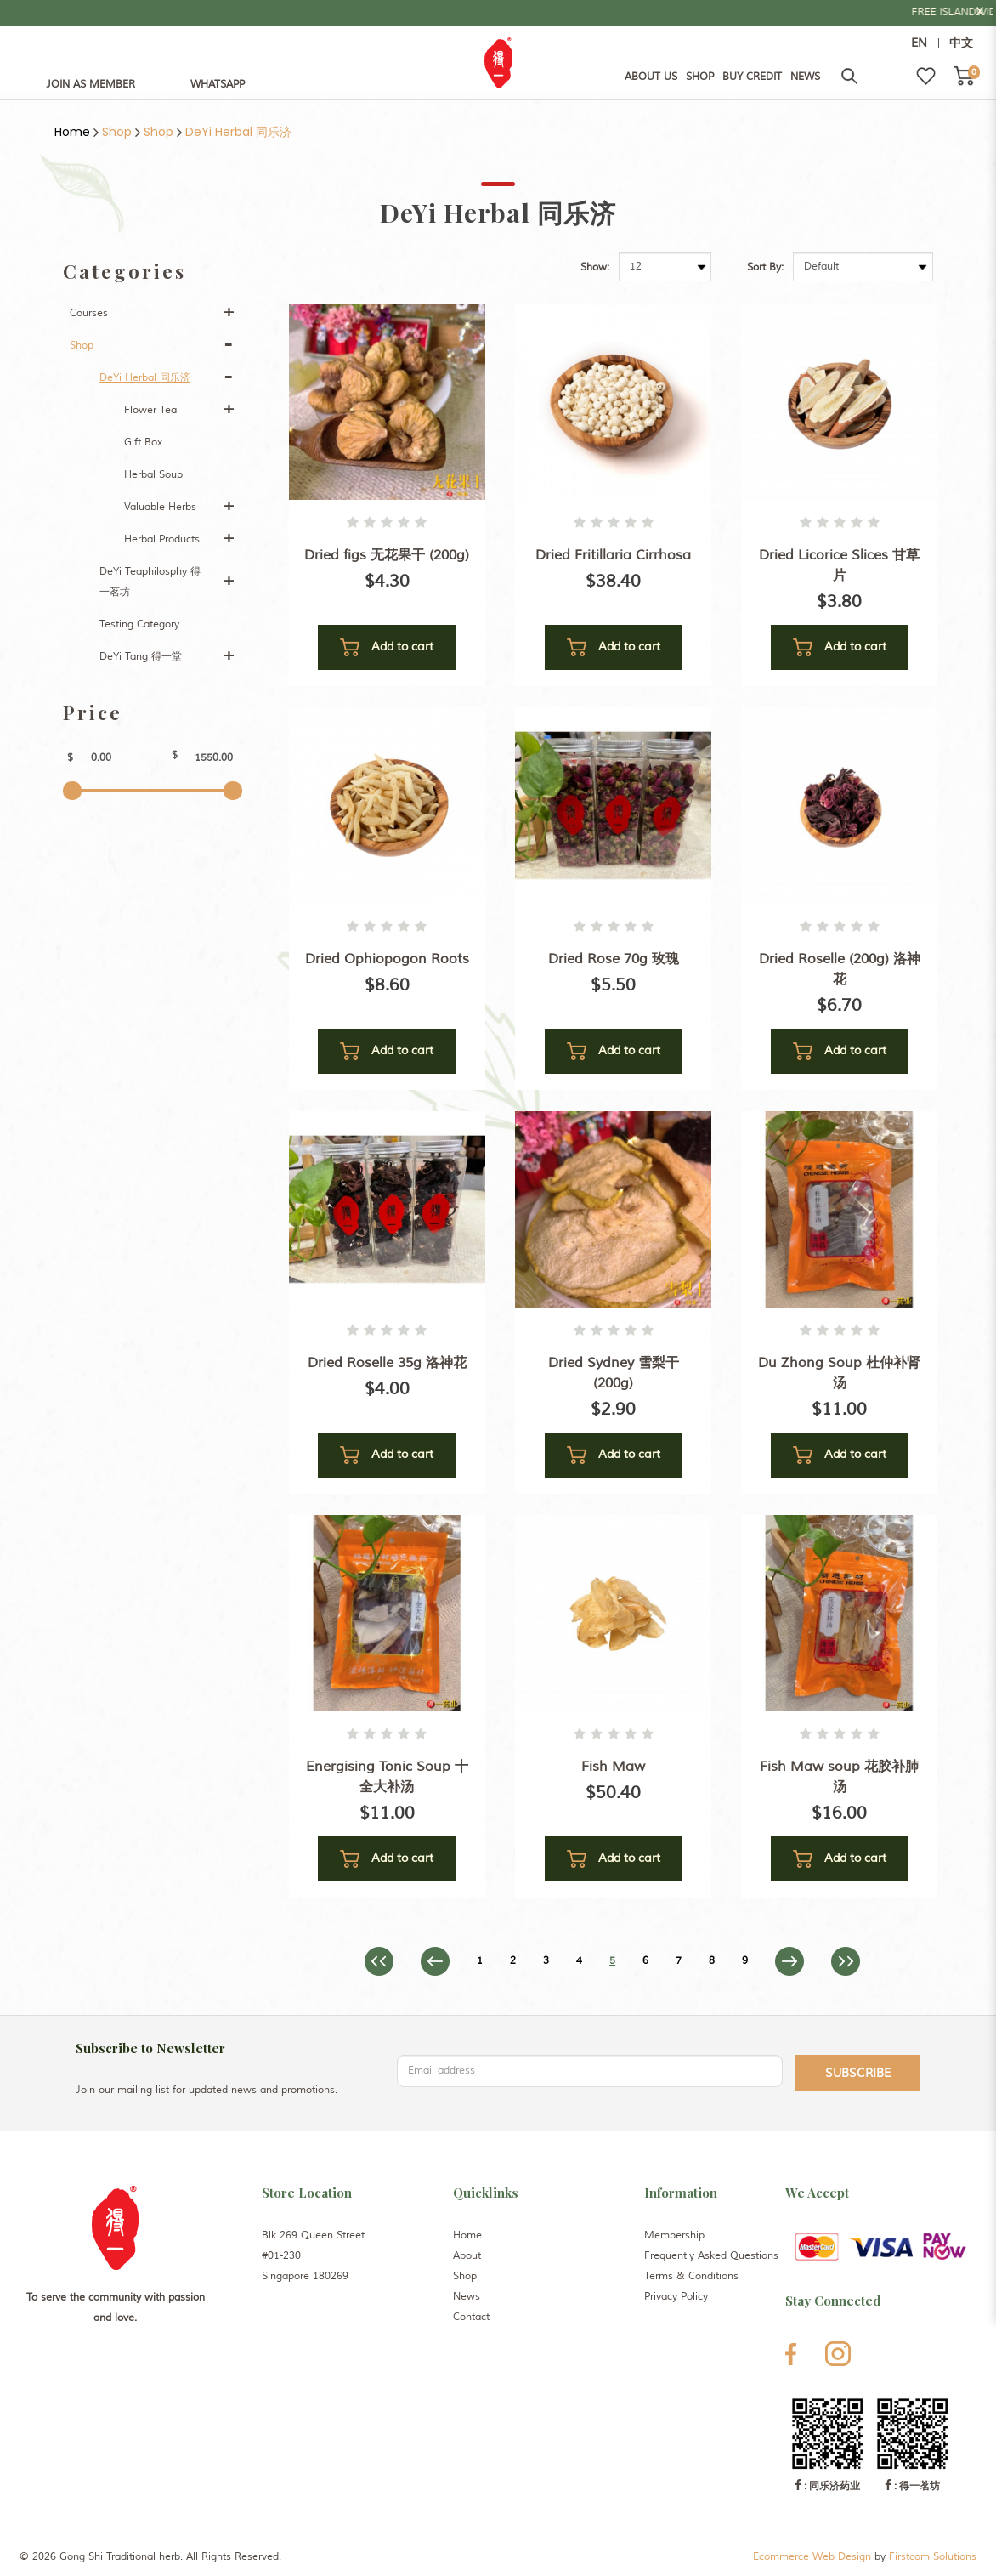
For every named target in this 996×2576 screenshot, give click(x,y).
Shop (117, 131)
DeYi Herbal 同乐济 (238, 131)
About (467, 2256)
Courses (89, 313)
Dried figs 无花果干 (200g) (386, 555)
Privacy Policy (676, 2296)
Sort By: (765, 267)
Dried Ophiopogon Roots (387, 958)
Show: (594, 267)
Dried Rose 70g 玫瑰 (613, 958)
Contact (471, 2317)
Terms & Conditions (691, 2276)
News (466, 2296)
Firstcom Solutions (932, 2556)
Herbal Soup (153, 474)
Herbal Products (162, 539)
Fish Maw (613, 1766)
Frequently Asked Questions (711, 2256)
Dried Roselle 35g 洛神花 (387, 1362)
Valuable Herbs (160, 507)
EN (919, 43)
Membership (674, 2235)
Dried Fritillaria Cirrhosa (613, 555)
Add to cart (386, 647)
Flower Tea (150, 410)
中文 (961, 43)
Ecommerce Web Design (812, 2556)
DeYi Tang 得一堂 (140, 656)
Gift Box (143, 442)
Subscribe (858, 2073)
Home (72, 131)
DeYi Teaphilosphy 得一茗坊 (150, 582)
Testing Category (139, 624)
